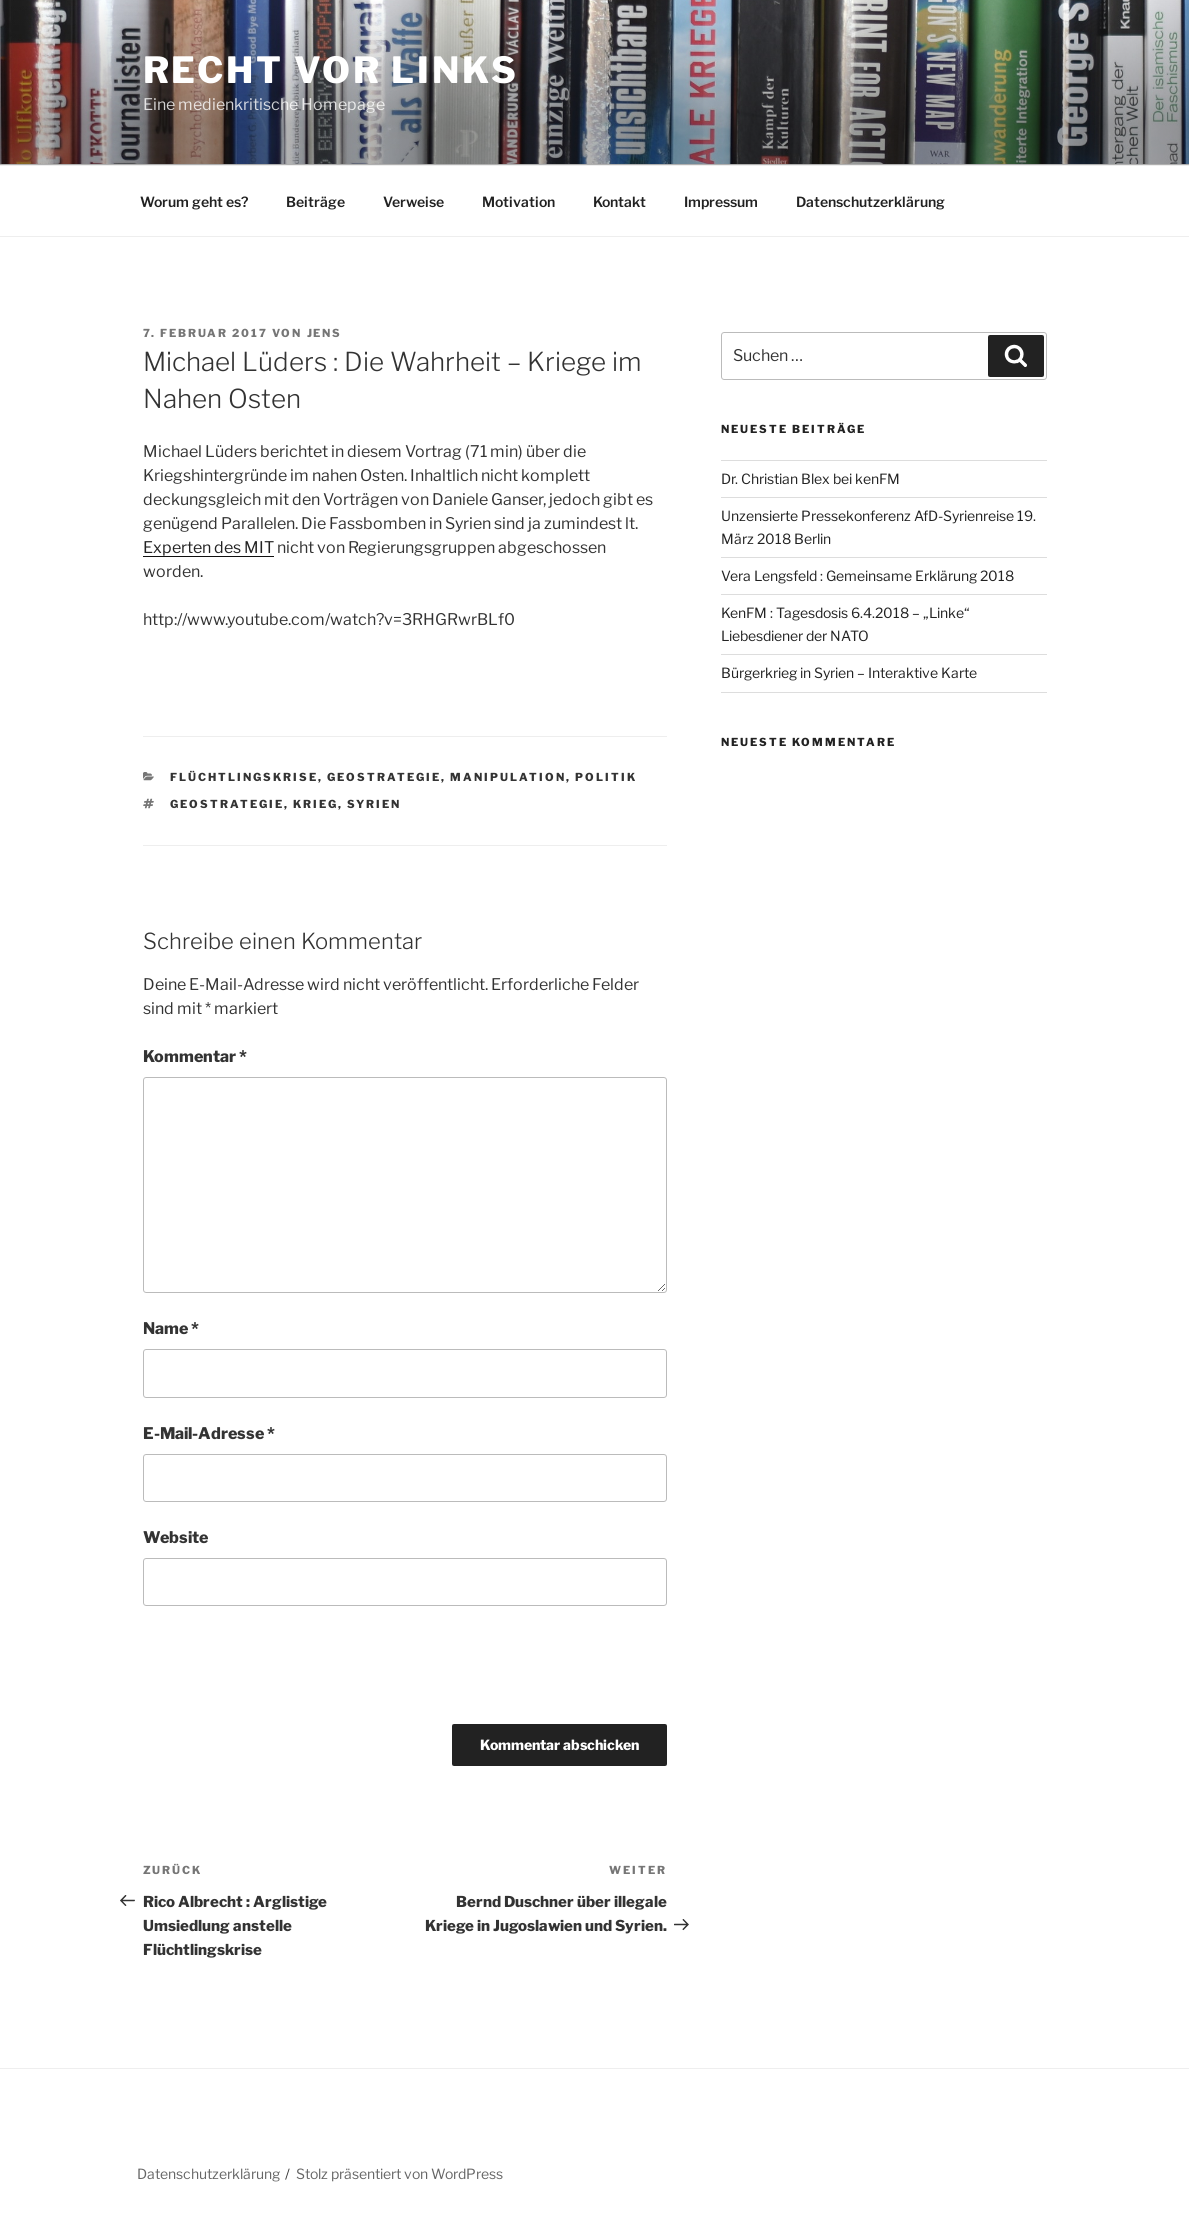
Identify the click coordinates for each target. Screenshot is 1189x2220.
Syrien (374, 804)
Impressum (721, 201)
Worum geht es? (194, 201)
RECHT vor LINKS (331, 70)
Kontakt (619, 201)
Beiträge (315, 201)
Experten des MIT (208, 547)
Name (171, 1328)
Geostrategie (384, 777)
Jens (325, 333)
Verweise (413, 201)
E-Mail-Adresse (209, 1433)
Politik (606, 777)
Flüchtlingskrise (244, 777)
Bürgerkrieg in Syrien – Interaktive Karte (849, 672)
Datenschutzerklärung (870, 201)
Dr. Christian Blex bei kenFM (810, 478)
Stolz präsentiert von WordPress (399, 2173)
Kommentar (195, 1056)
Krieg (315, 804)
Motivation (518, 201)
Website (175, 1537)
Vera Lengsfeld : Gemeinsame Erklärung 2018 (867, 575)
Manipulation (508, 777)
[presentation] (280, 1665)
